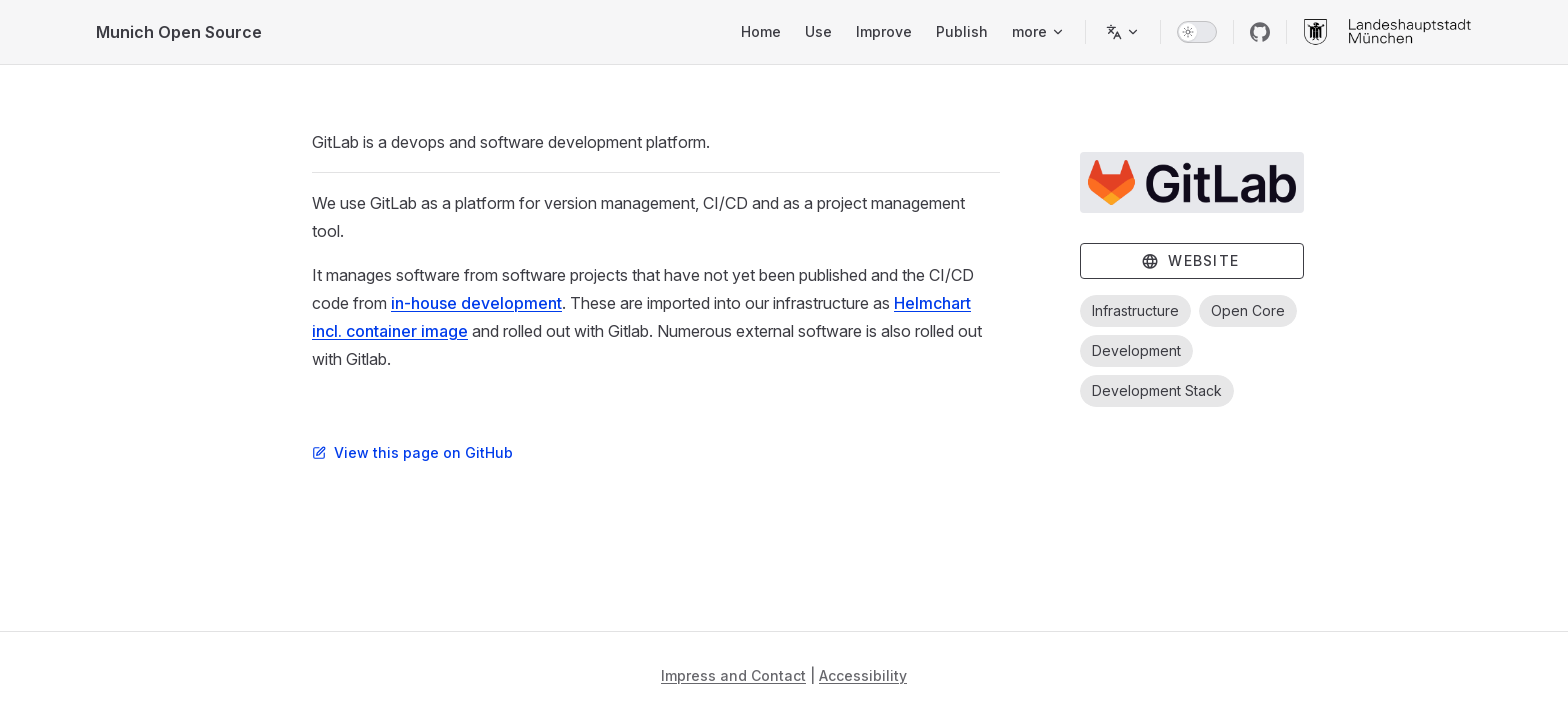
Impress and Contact (733, 675)
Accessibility (863, 675)
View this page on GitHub (412, 452)
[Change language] (1123, 32)
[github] (1260, 32)
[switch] (1197, 32)
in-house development (476, 303)
